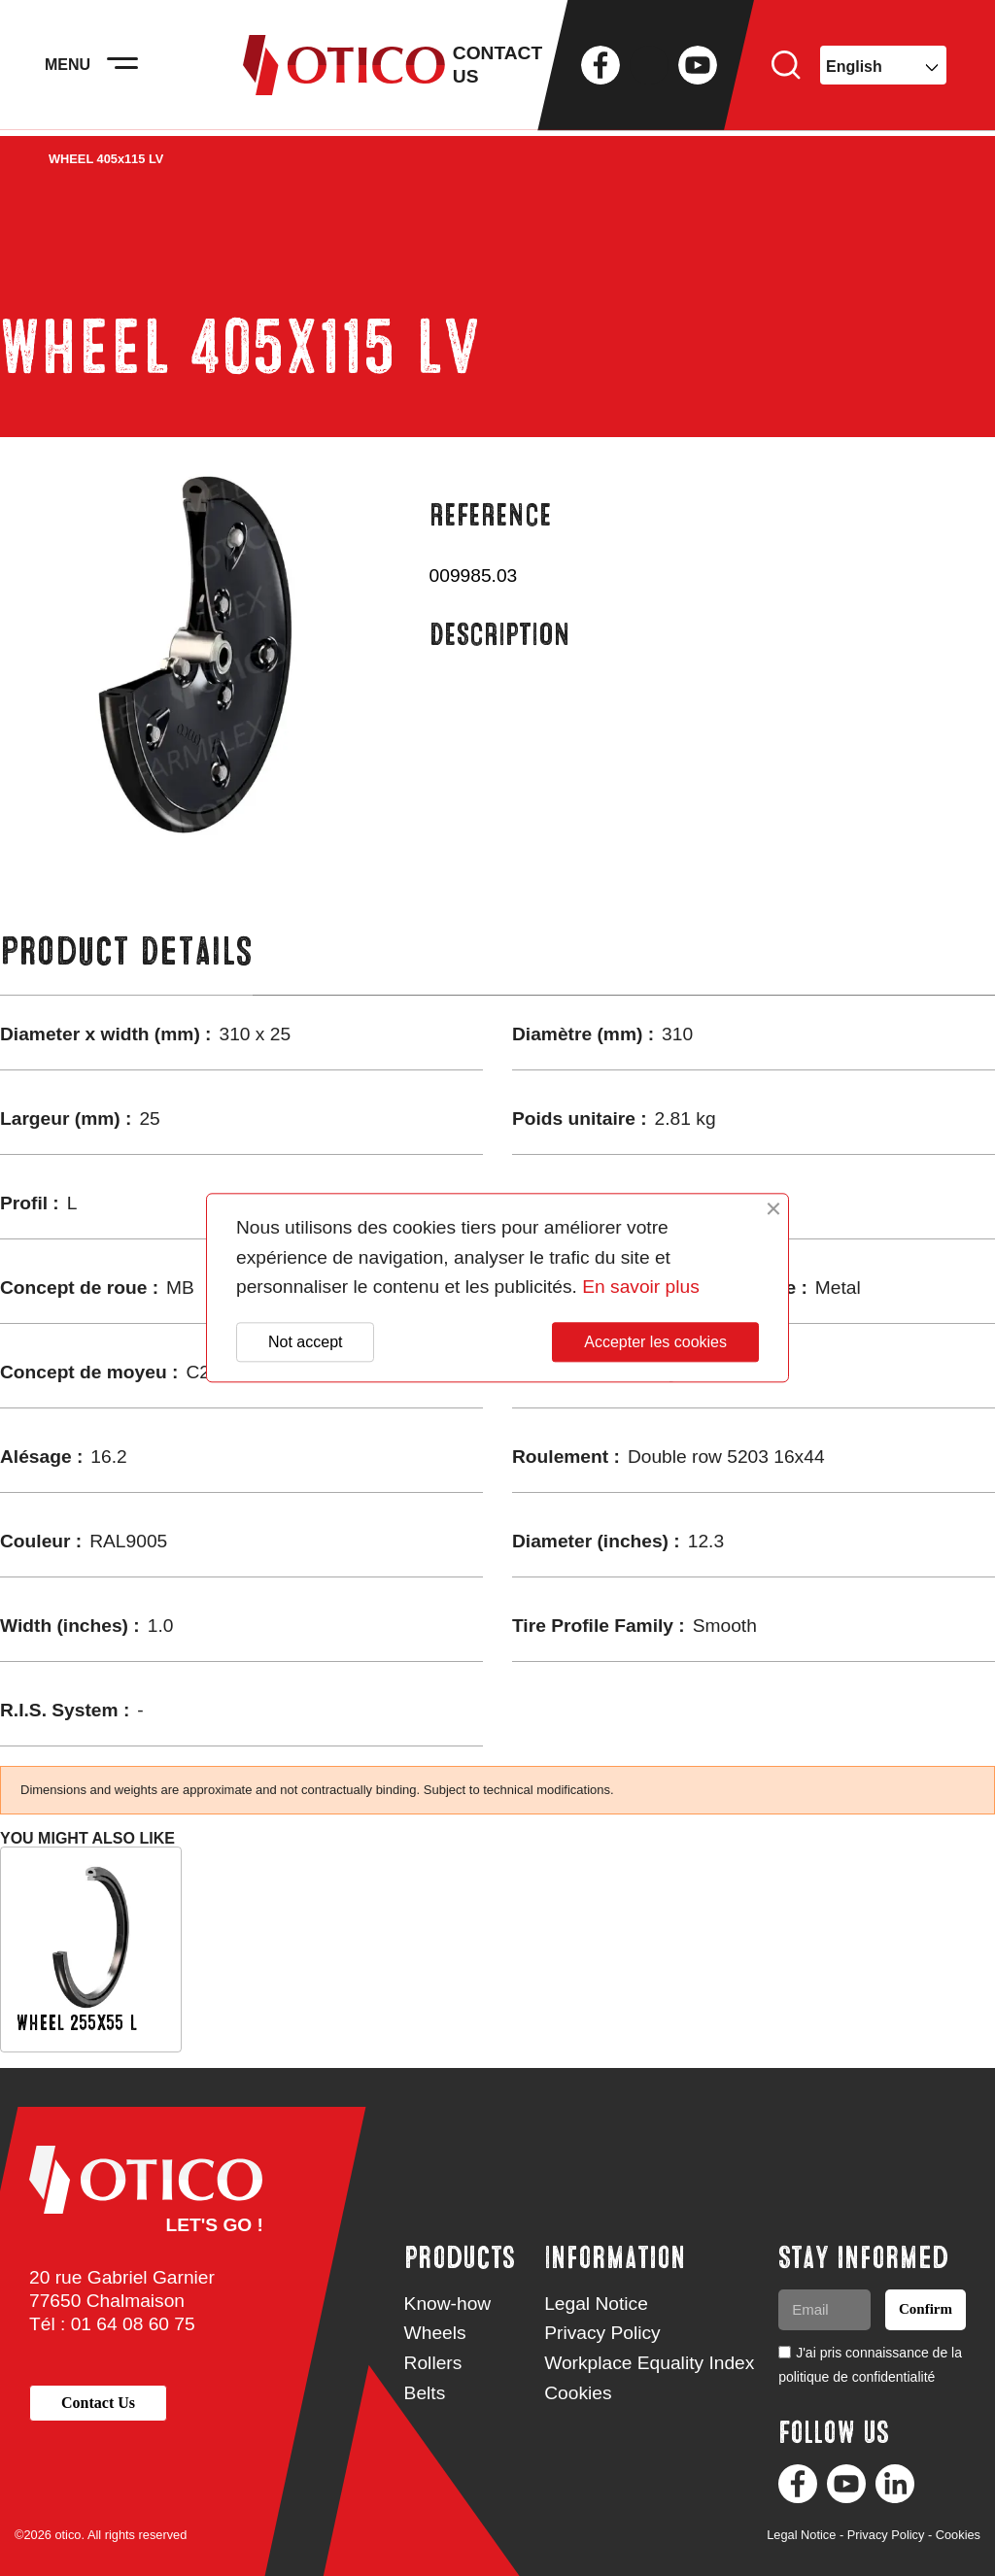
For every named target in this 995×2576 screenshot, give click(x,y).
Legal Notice (596, 2303)
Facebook (600, 68)
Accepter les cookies (655, 1342)
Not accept (305, 1342)
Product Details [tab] (126, 951)
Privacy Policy (602, 2332)
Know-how (448, 2303)
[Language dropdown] (883, 68)
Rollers (433, 2363)
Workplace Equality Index (649, 2363)
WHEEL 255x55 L (77, 2023)
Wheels (435, 2332)
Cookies (577, 2393)
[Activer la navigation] (126, 68)
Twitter (649, 68)
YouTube (697, 68)
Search (786, 68)
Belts (425, 2393)
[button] (98, 2403)
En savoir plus (641, 1287)
